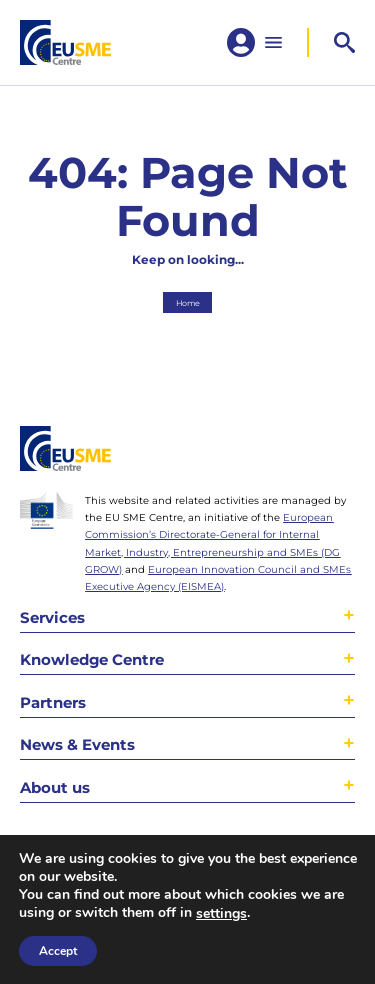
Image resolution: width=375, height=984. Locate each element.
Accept (58, 951)
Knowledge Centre (92, 659)
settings (221, 914)
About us (55, 787)
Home (188, 303)
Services (52, 617)
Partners (53, 702)
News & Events (77, 744)
